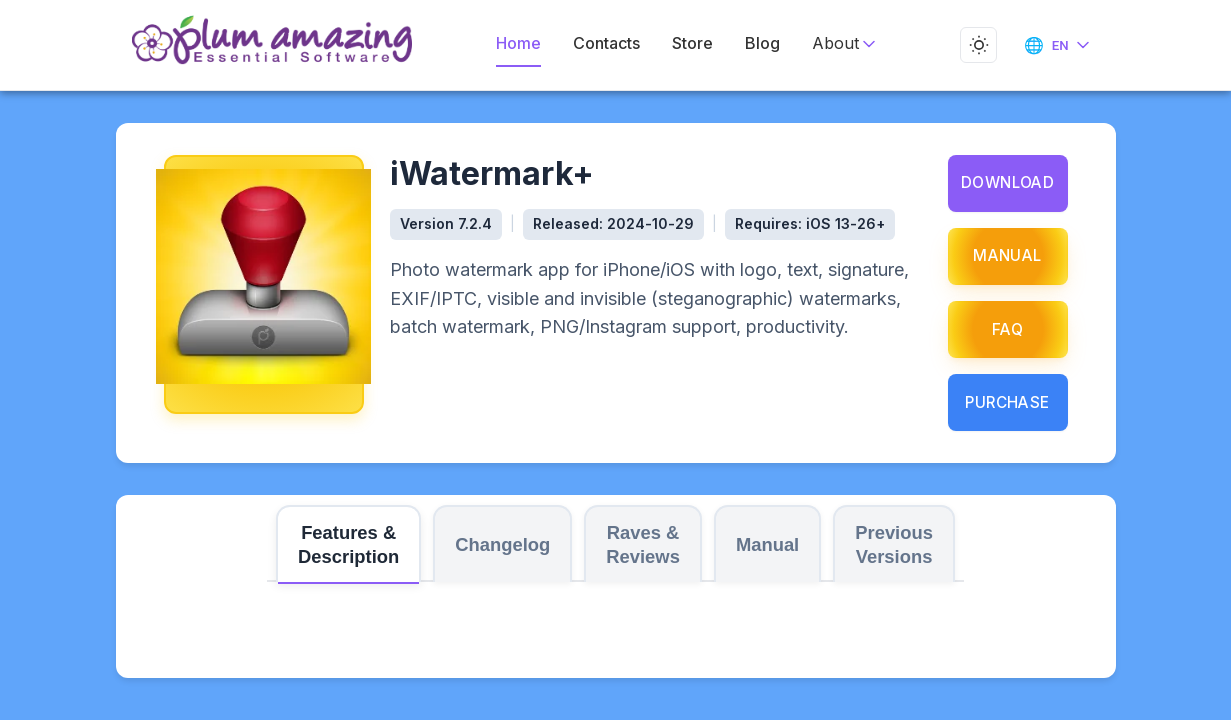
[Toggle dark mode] (975, 45)
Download (1007, 182)
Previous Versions (894, 544)
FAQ (1008, 329)
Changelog (502, 544)
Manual (1008, 255)
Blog (759, 43)
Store (691, 43)
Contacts (608, 43)
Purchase (1007, 402)
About (836, 43)
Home (524, 43)
